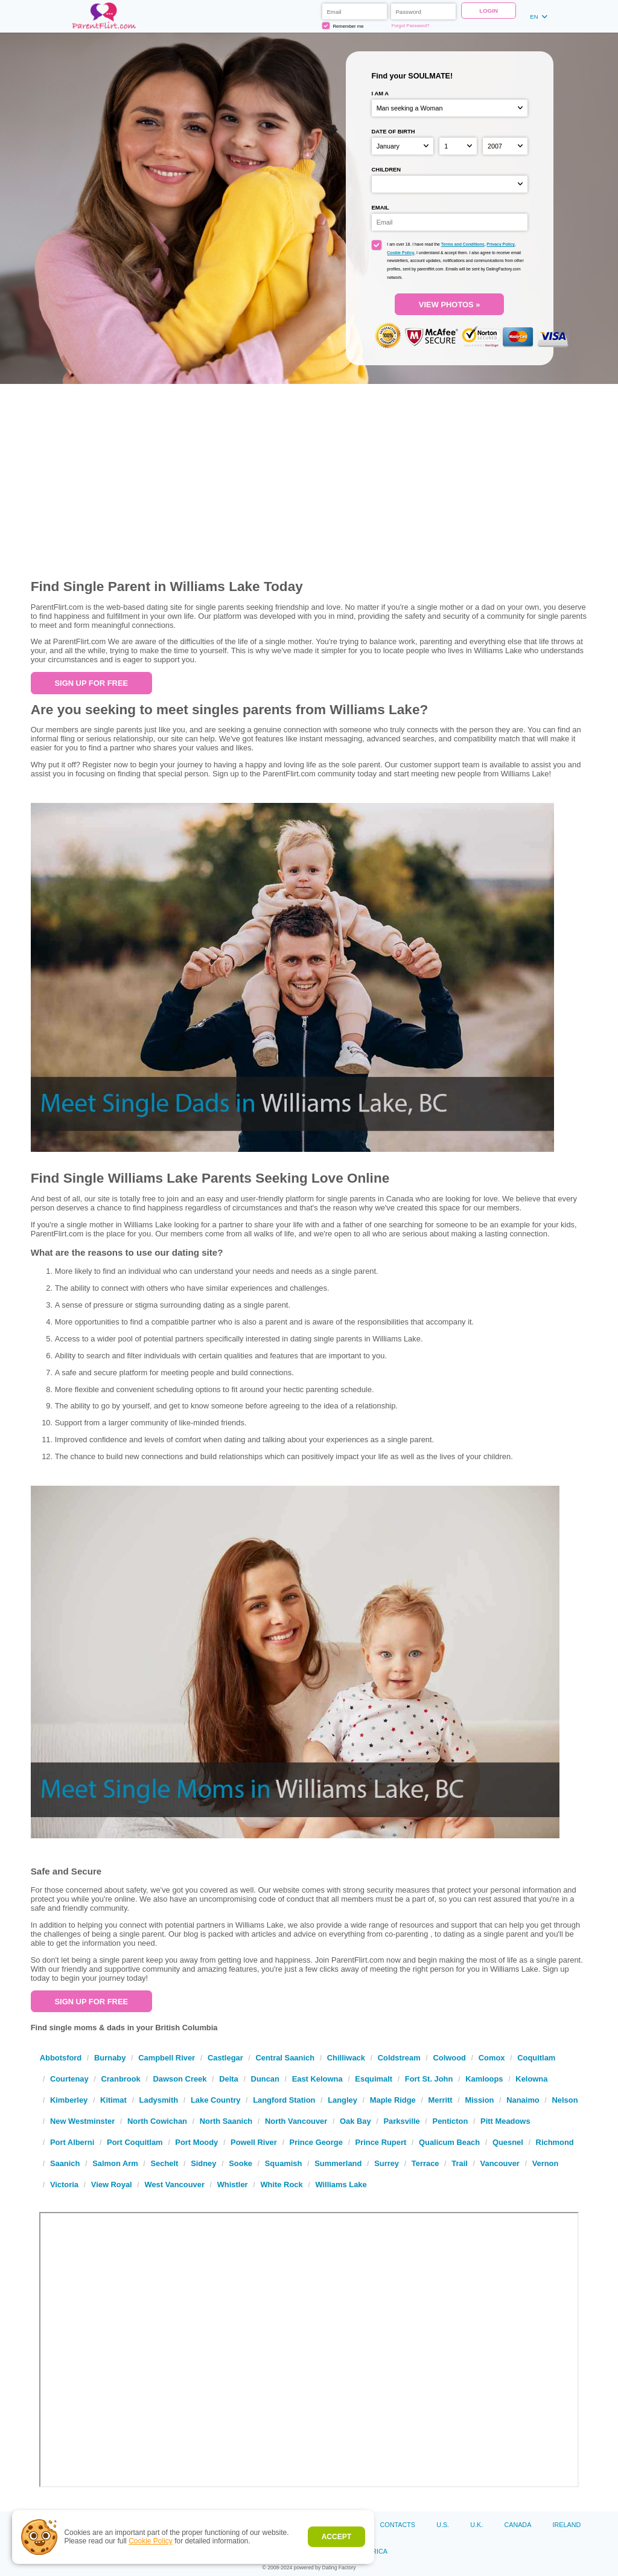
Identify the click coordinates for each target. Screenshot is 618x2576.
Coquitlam (536, 2057)
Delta (228, 2078)
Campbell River (166, 2057)
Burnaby (110, 2057)
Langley (342, 2100)
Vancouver (500, 2163)
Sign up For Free (91, 683)
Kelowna (531, 2078)
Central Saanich (284, 2057)
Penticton (450, 2121)
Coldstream (399, 2057)
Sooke (240, 2163)
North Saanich (226, 2121)
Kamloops (484, 2078)
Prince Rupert (381, 2142)
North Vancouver (296, 2121)
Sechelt (164, 2163)
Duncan (265, 2078)
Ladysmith (159, 2100)
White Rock (281, 2184)
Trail (459, 2163)
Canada (518, 2524)
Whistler (232, 2184)
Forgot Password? (411, 25)
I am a (380, 93)
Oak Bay (355, 2121)
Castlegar (225, 2057)
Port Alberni (72, 2142)
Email (380, 207)
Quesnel (507, 2142)
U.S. (442, 2524)
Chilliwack (346, 2057)
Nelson (565, 2100)
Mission (479, 2100)
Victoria (64, 2184)
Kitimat (113, 2100)
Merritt (440, 2100)
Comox (492, 2057)
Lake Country (215, 2100)
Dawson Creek (180, 2078)
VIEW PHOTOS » (449, 304)
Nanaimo (523, 2100)
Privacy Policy (500, 244)
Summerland (338, 2163)
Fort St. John (429, 2078)
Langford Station (284, 2100)
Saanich (65, 2163)
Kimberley (69, 2100)
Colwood (449, 2057)
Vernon (545, 2163)
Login (488, 10)
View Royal (111, 2184)
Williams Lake (340, 2184)
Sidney (203, 2163)
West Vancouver (174, 2184)
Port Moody (196, 2142)
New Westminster (82, 2121)
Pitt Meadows (505, 2121)
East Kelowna (317, 2078)
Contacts (397, 2524)
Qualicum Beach (449, 2142)
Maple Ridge (393, 2100)
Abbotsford (61, 2057)
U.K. (476, 2524)
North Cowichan (157, 2121)
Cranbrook (120, 2078)
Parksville (401, 2121)
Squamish (283, 2163)
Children (386, 169)
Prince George (316, 2142)
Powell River (254, 2142)
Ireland (567, 2524)
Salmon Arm (115, 2163)
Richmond (555, 2142)
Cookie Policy (151, 2541)
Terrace (425, 2163)
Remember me (342, 26)
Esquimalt (373, 2078)
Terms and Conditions (463, 244)
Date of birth (393, 131)
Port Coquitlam (135, 2142)
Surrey (386, 2163)
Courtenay (69, 2078)
